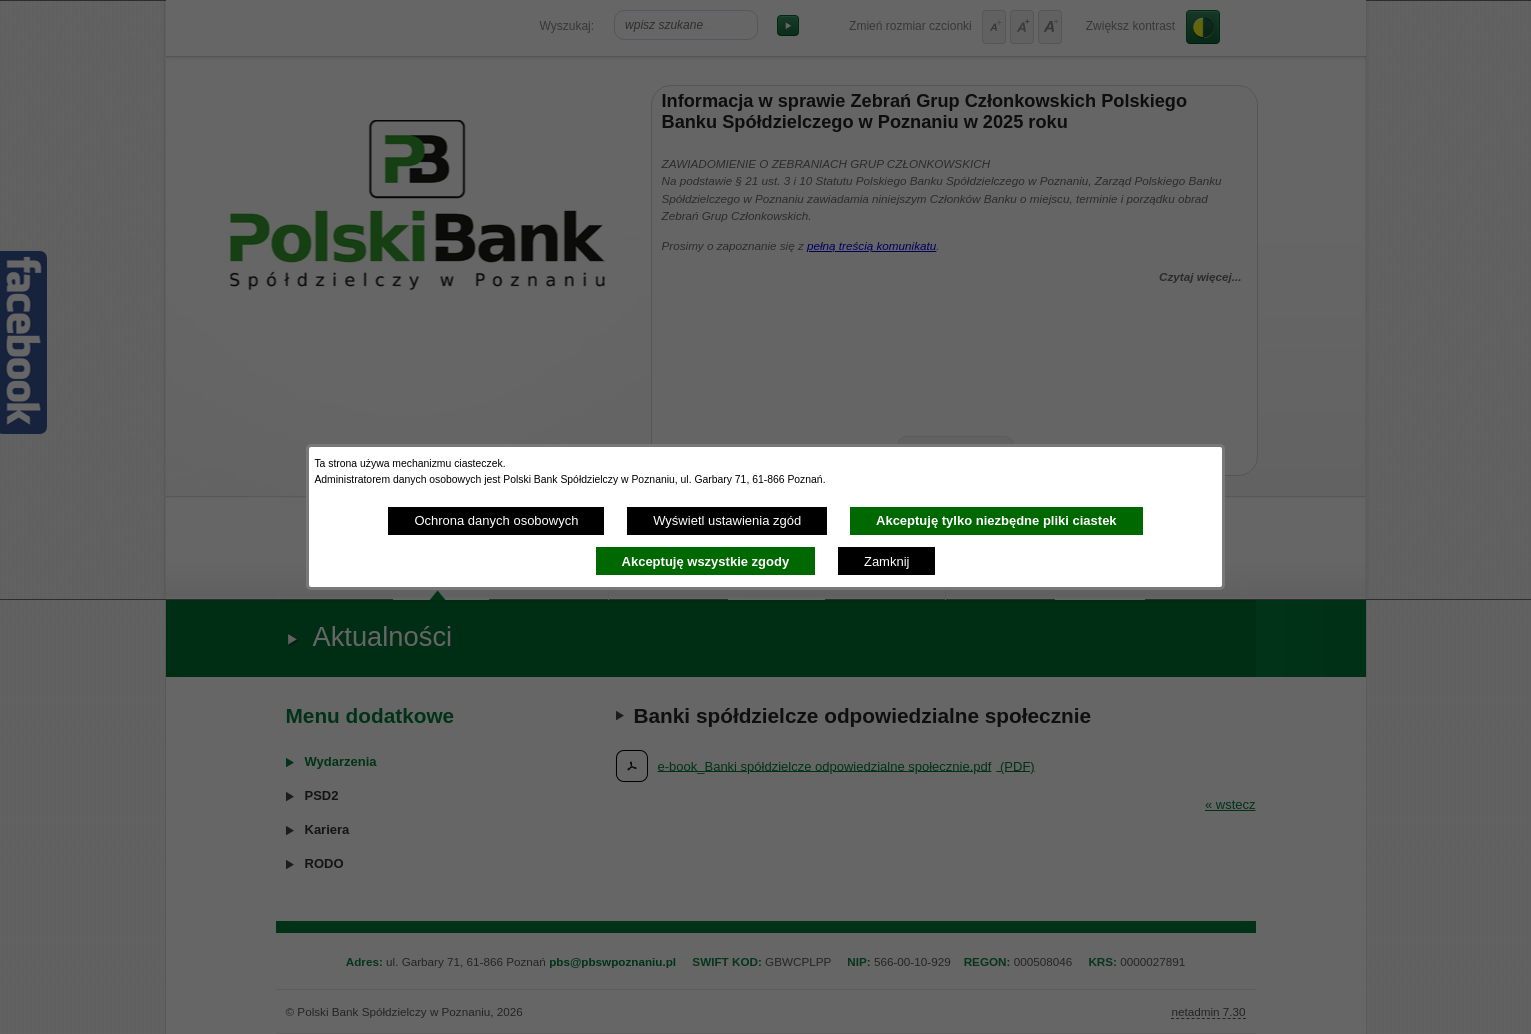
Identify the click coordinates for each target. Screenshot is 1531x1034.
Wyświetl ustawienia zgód (727, 520)
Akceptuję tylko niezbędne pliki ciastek (996, 520)
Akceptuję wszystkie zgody (706, 561)
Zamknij (887, 561)
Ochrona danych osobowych (496, 520)
